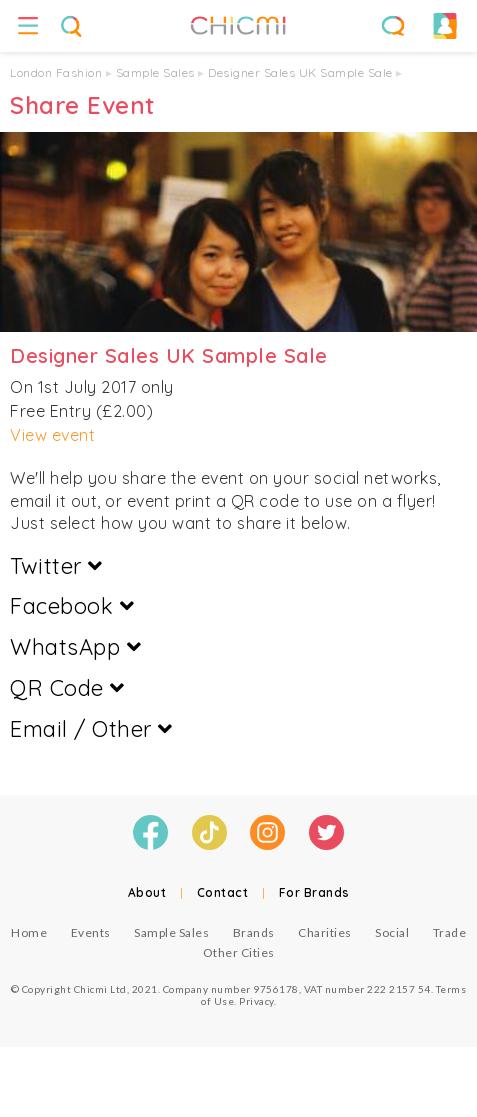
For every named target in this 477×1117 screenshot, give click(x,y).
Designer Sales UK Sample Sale (300, 72)
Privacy (256, 1001)
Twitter (56, 566)
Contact (223, 892)
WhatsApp (75, 647)
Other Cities (239, 952)
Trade (450, 932)
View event (52, 435)
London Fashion (56, 72)
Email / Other (91, 729)
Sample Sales (155, 72)
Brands (254, 932)
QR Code (67, 688)
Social (392, 932)
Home (29, 932)
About (147, 892)
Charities (325, 932)
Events (91, 932)
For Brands (314, 892)
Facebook (72, 606)
